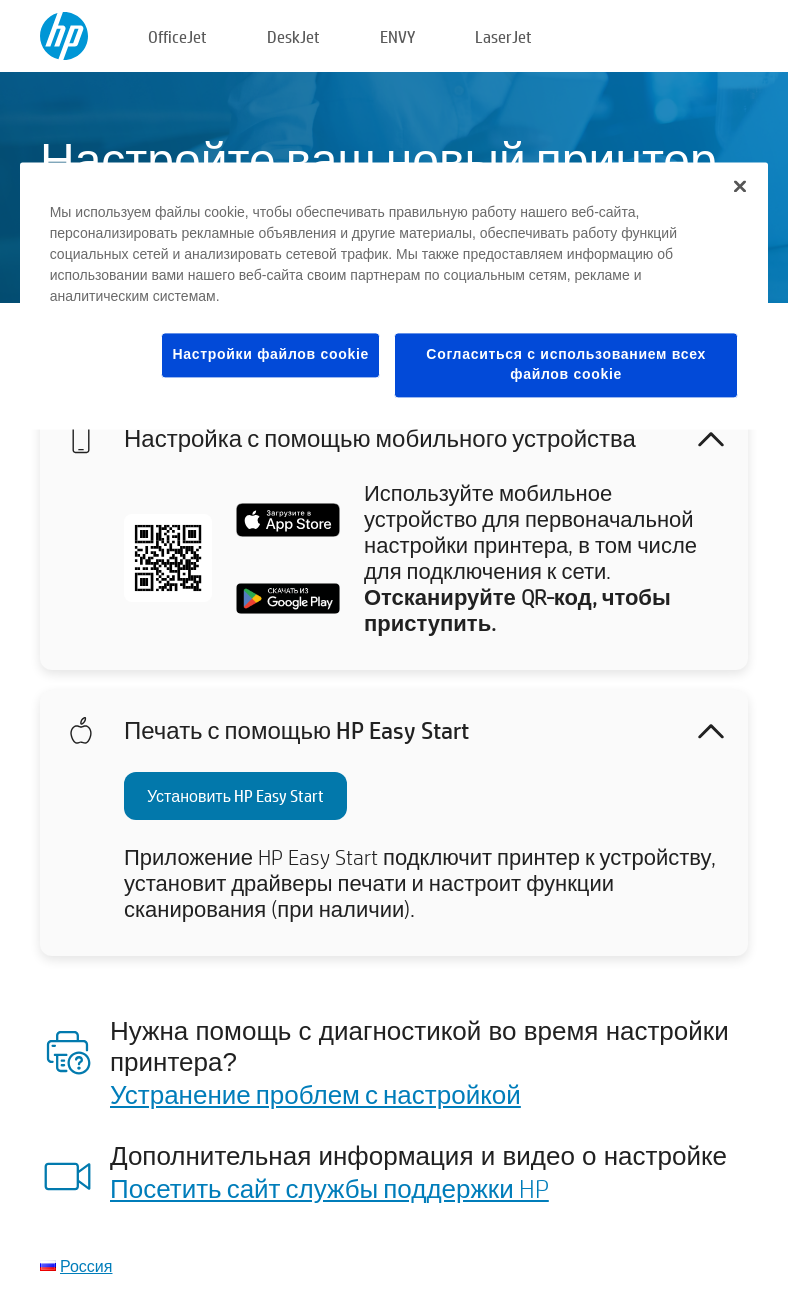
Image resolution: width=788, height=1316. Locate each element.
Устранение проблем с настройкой (315, 1094)
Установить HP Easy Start (235, 795)
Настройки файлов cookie (270, 355)
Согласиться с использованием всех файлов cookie (566, 365)
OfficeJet (177, 36)
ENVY (397, 36)
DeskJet (293, 36)
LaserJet (503, 36)
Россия (86, 1265)
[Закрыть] (740, 187)
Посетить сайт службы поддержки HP (329, 1188)
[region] (394, 296)
